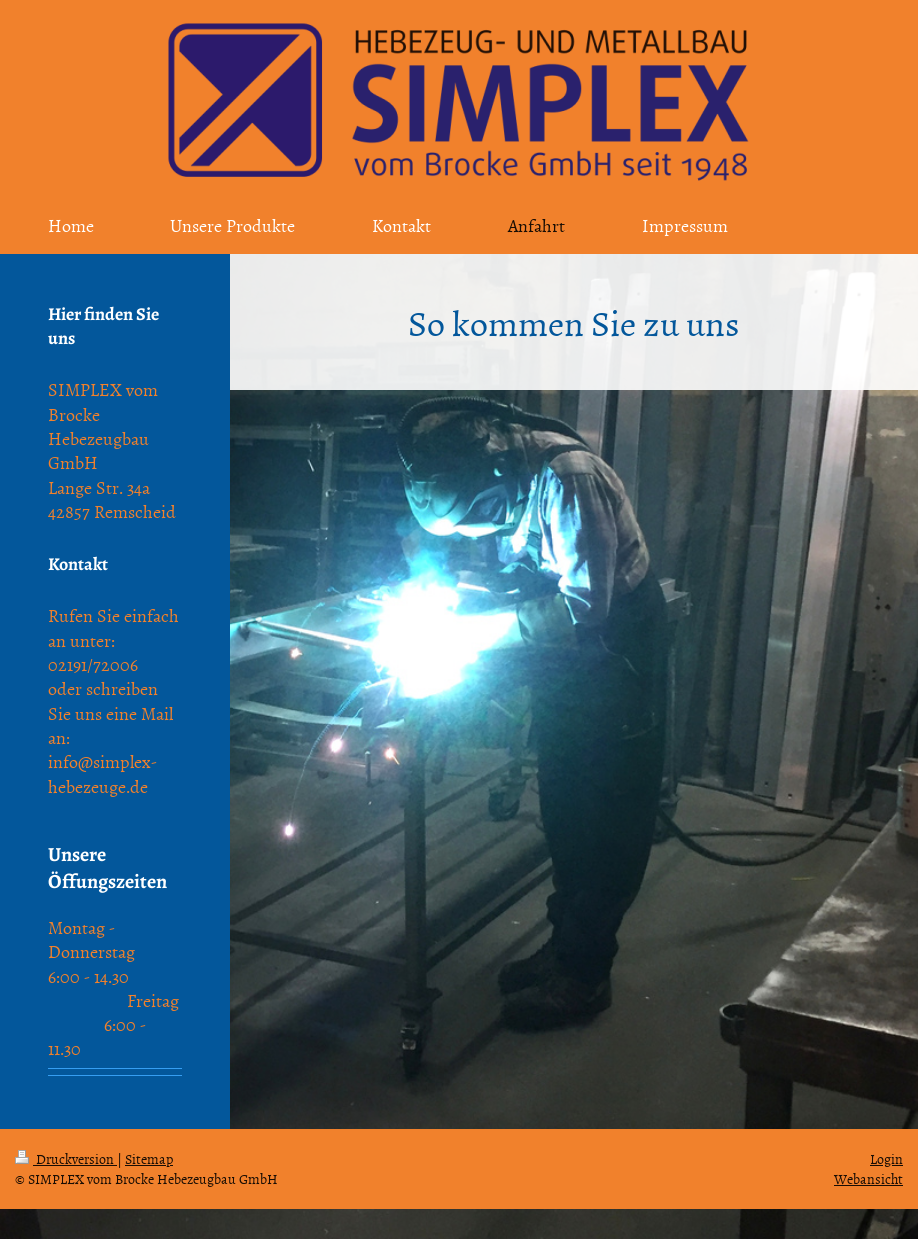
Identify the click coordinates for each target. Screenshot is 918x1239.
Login (886, 1158)
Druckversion (66, 1158)
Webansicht (868, 1178)
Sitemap (149, 1158)
